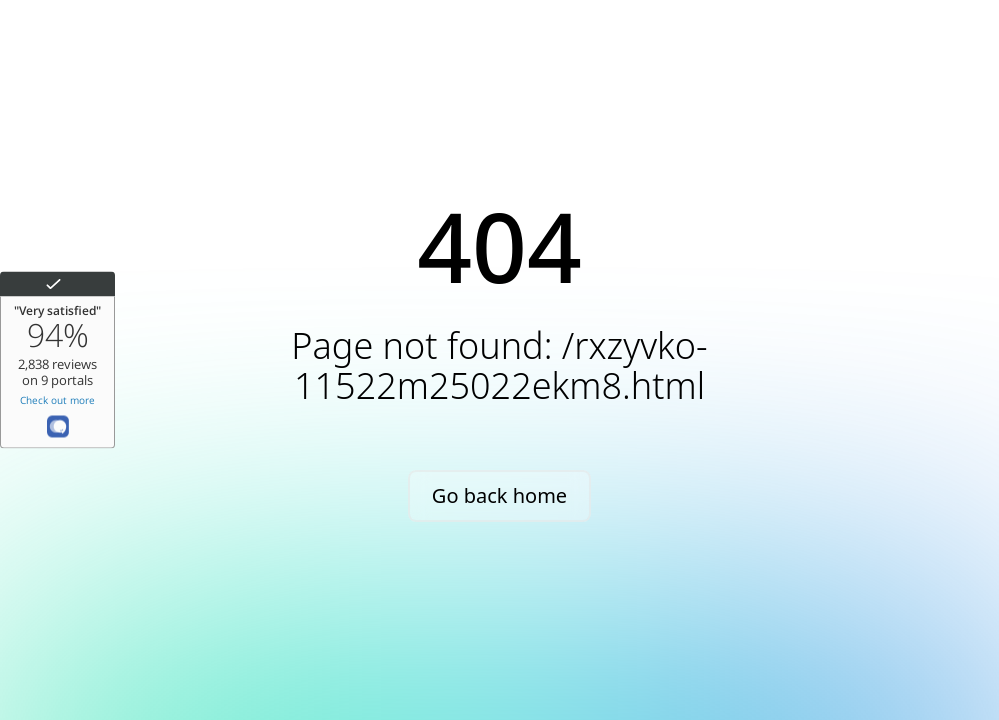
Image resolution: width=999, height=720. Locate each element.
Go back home (499, 495)
